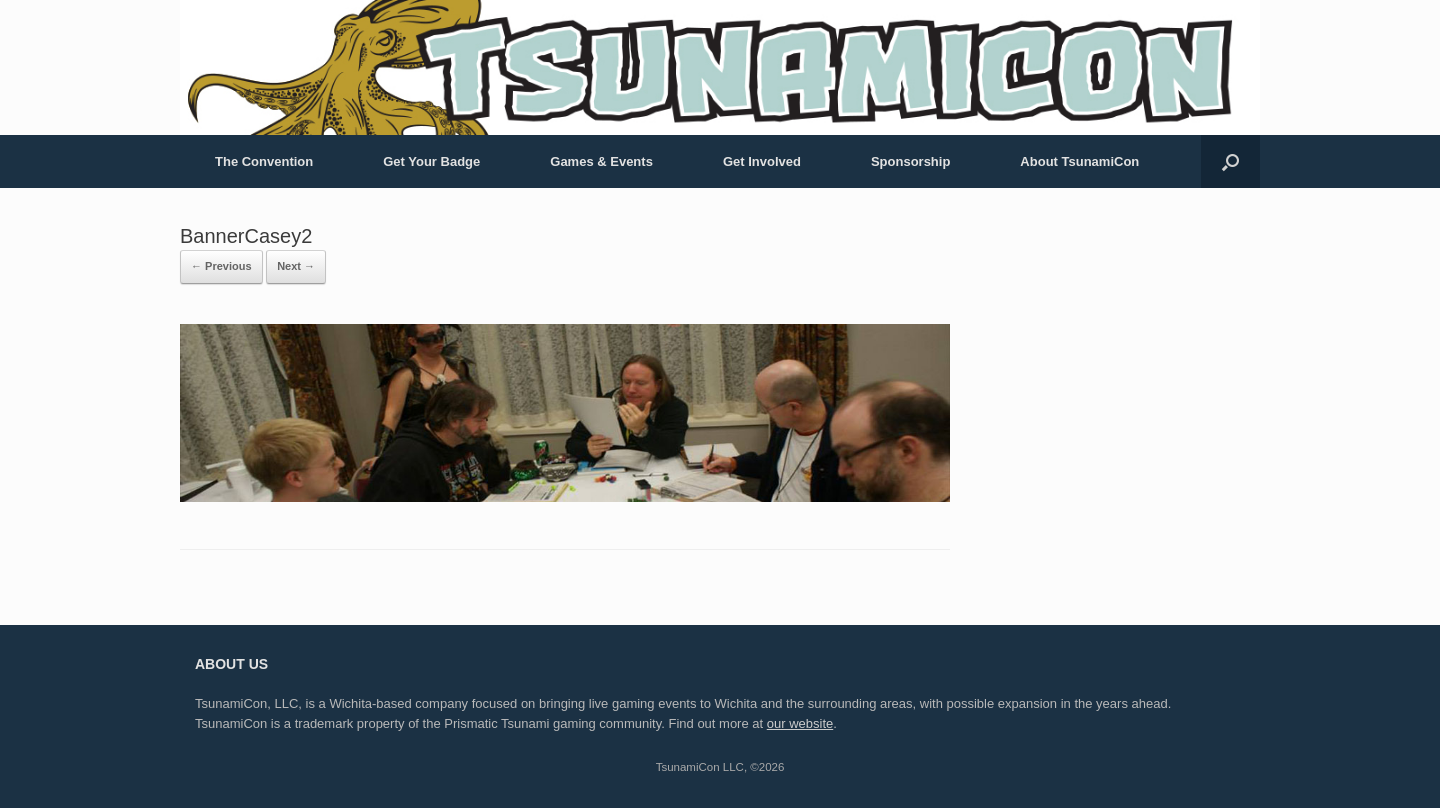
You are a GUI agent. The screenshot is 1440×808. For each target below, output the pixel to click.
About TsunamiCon (1079, 161)
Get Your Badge (431, 161)
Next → (296, 266)
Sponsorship (910, 161)
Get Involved (762, 161)
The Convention (264, 161)
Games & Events (601, 161)
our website (800, 723)
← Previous (221, 266)
